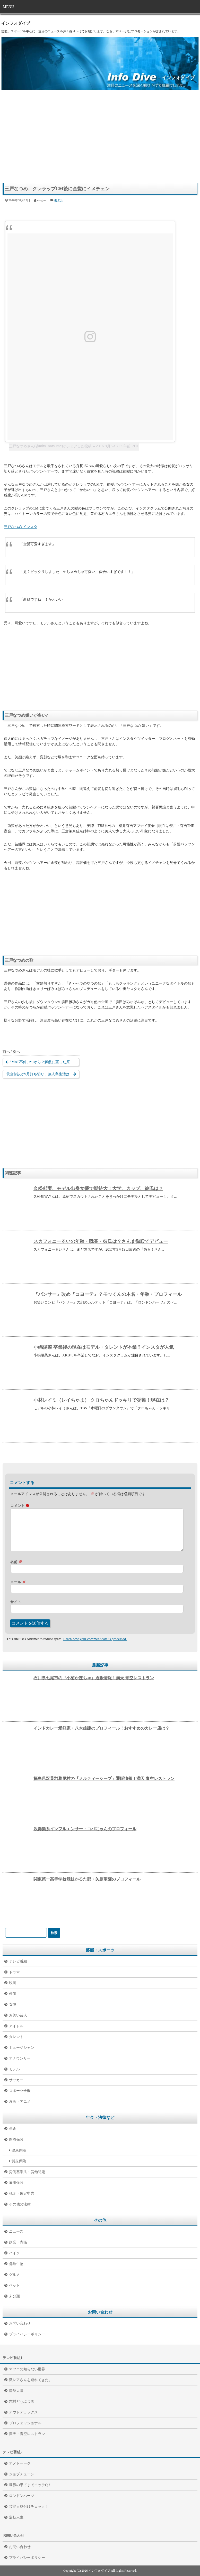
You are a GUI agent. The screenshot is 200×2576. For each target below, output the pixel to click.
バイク (14, 2253)
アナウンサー (20, 2058)
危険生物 (16, 2264)
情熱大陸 (16, 2391)
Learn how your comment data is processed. (95, 1639)
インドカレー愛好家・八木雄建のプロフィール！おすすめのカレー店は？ (101, 1728)
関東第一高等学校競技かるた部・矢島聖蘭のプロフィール (87, 1879)
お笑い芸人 (18, 2015)
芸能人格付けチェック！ (29, 2506)
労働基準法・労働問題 (27, 2172)
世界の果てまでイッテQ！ (30, 2485)
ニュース (16, 2231)
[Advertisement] (100, 139)
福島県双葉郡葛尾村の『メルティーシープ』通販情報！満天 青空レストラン (104, 1778)
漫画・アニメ (20, 2101)
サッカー (16, 2080)
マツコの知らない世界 (27, 2369)
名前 (16, 1562)
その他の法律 (20, 2204)
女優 (12, 2004)
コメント (19, 1506)
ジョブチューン (21, 2474)
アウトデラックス (23, 2412)
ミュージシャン (21, 2048)
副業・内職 (18, 2242)
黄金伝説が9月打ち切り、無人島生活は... (39, 1074)
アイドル (16, 2026)
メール (18, 1582)
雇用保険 (16, 2183)
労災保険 (19, 2161)
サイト (15, 1602)
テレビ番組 (18, 1961)
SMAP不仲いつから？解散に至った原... (41, 1062)
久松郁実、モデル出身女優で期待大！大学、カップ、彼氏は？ (98, 1188)
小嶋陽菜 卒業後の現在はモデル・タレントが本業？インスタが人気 (103, 1347)
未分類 (14, 2296)
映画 (12, 1983)
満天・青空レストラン (27, 2434)
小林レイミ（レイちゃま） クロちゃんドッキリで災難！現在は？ (101, 1400)
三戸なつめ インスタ (20, 527)
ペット (14, 2285)
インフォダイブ (15, 23)
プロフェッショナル (25, 2423)
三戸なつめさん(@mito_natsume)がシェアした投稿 (50, 446)
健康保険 (19, 2150)
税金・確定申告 (21, 2193)
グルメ (14, 2275)
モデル (58, 200)
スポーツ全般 (20, 2091)
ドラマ (14, 1972)
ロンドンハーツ (21, 2496)
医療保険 (16, 2139)
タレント (16, 2037)
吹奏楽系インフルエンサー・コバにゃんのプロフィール (84, 1829)
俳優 (12, 1994)
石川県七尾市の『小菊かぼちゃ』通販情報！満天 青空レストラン (93, 1678)
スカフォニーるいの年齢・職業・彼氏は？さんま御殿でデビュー (100, 1241)
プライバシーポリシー (27, 2334)
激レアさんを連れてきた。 (30, 2380)
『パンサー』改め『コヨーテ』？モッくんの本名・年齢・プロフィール (107, 1294)
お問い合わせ (20, 2323)
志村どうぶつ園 (21, 2401)
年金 (12, 2129)
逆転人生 (16, 2517)
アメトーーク (20, 2463)
